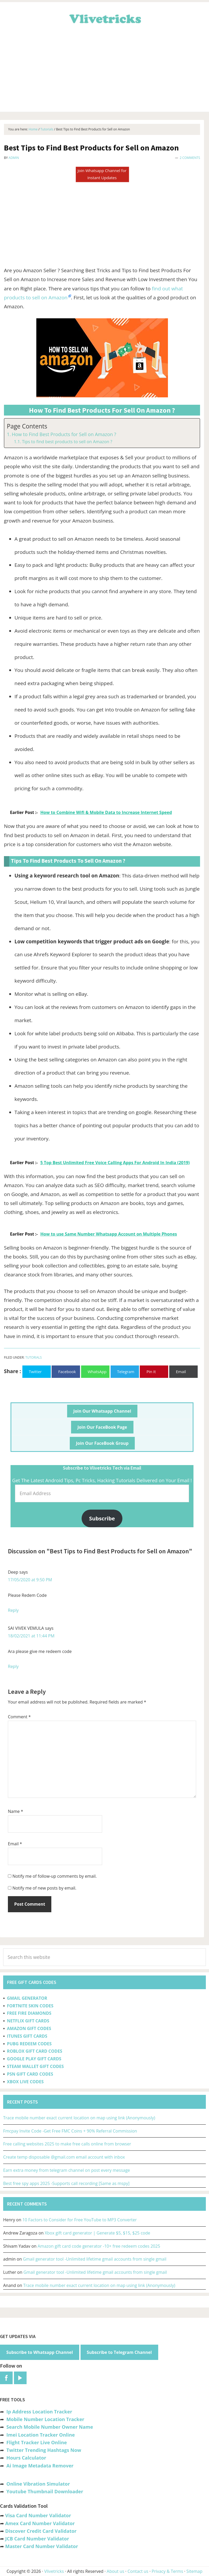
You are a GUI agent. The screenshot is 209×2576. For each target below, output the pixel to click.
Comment (19, 1717)
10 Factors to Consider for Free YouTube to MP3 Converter (79, 2220)
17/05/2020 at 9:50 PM (30, 1580)
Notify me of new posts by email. (44, 1888)
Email (15, 1844)
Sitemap (194, 2571)
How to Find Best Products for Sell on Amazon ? (64, 434)
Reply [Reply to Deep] (13, 1610)
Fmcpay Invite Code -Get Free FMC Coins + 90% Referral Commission (70, 2131)
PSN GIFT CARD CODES (30, 2074)
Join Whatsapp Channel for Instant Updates (101, 174)
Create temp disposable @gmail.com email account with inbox (64, 2157)
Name (15, 1811)
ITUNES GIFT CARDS (27, 2036)
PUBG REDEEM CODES (29, 2044)
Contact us (137, 2571)
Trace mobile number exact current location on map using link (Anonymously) (79, 2118)
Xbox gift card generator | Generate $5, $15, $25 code (97, 2233)
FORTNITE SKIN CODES (30, 2006)
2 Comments (190, 157)
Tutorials (33, 1357)
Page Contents (27, 426)
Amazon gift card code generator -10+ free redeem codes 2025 (99, 2246)
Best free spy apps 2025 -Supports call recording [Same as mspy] (66, 2183)
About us (115, 2571)
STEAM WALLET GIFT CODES (35, 2066)
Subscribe (102, 1518)
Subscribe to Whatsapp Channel (39, 2352)
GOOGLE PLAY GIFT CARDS (34, 2059)
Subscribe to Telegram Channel (119, 2352)
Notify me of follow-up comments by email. (54, 1876)
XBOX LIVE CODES (25, 2082)
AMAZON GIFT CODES (29, 2028)
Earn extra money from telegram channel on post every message (66, 2170)
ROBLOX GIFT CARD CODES (34, 2051)
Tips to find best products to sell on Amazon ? (67, 442)
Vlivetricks (104, 17)
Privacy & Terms (167, 2571)
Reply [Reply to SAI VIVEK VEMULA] (13, 1666)
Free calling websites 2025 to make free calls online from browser (67, 2144)
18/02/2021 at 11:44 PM (31, 1636)
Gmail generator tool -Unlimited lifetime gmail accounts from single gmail (94, 2259)
